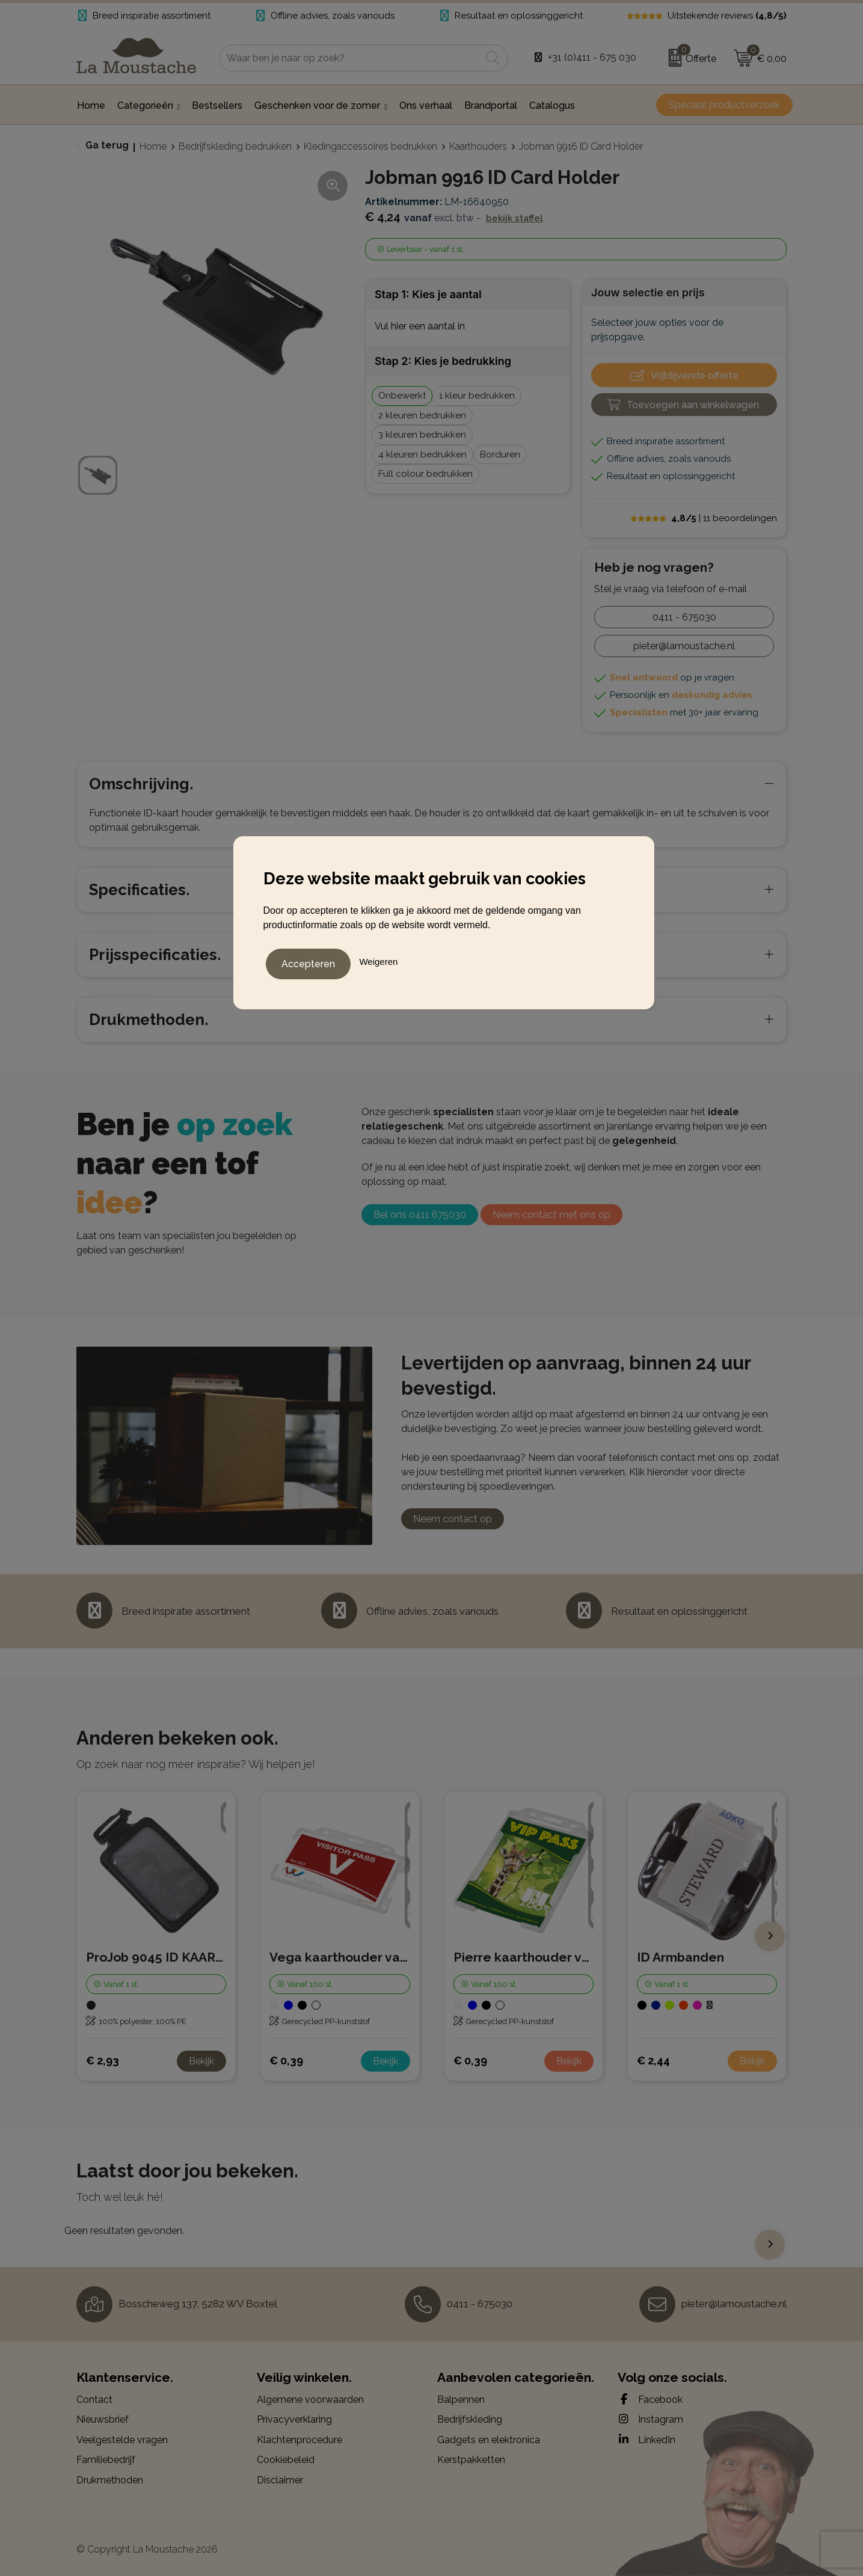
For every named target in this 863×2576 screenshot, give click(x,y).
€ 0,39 (286, 2060)
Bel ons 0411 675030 (419, 1214)
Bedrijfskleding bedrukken (235, 146)
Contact (94, 2399)
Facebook (650, 2399)
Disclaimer (280, 2480)
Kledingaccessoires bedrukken (370, 146)
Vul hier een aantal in (420, 326)
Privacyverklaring (294, 2419)
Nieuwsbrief (102, 2419)
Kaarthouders (478, 146)
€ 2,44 (653, 2060)
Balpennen (461, 2399)
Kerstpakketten (471, 2459)
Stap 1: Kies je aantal (428, 294)
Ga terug (107, 145)
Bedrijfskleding (469, 2419)
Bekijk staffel (514, 218)
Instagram (650, 2419)
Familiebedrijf (105, 2459)
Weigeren (378, 960)
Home (153, 146)
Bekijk (201, 2061)
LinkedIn (646, 2440)
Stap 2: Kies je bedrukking (443, 361)
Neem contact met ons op (551, 1214)
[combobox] (350, 58)
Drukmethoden (109, 2480)
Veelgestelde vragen (122, 2440)
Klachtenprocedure (299, 2440)
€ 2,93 (102, 2060)
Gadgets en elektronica (488, 2440)
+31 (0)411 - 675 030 (592, 57)
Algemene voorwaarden (310, 2399)
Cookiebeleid (286, 2459)
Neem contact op (452, 1519)
